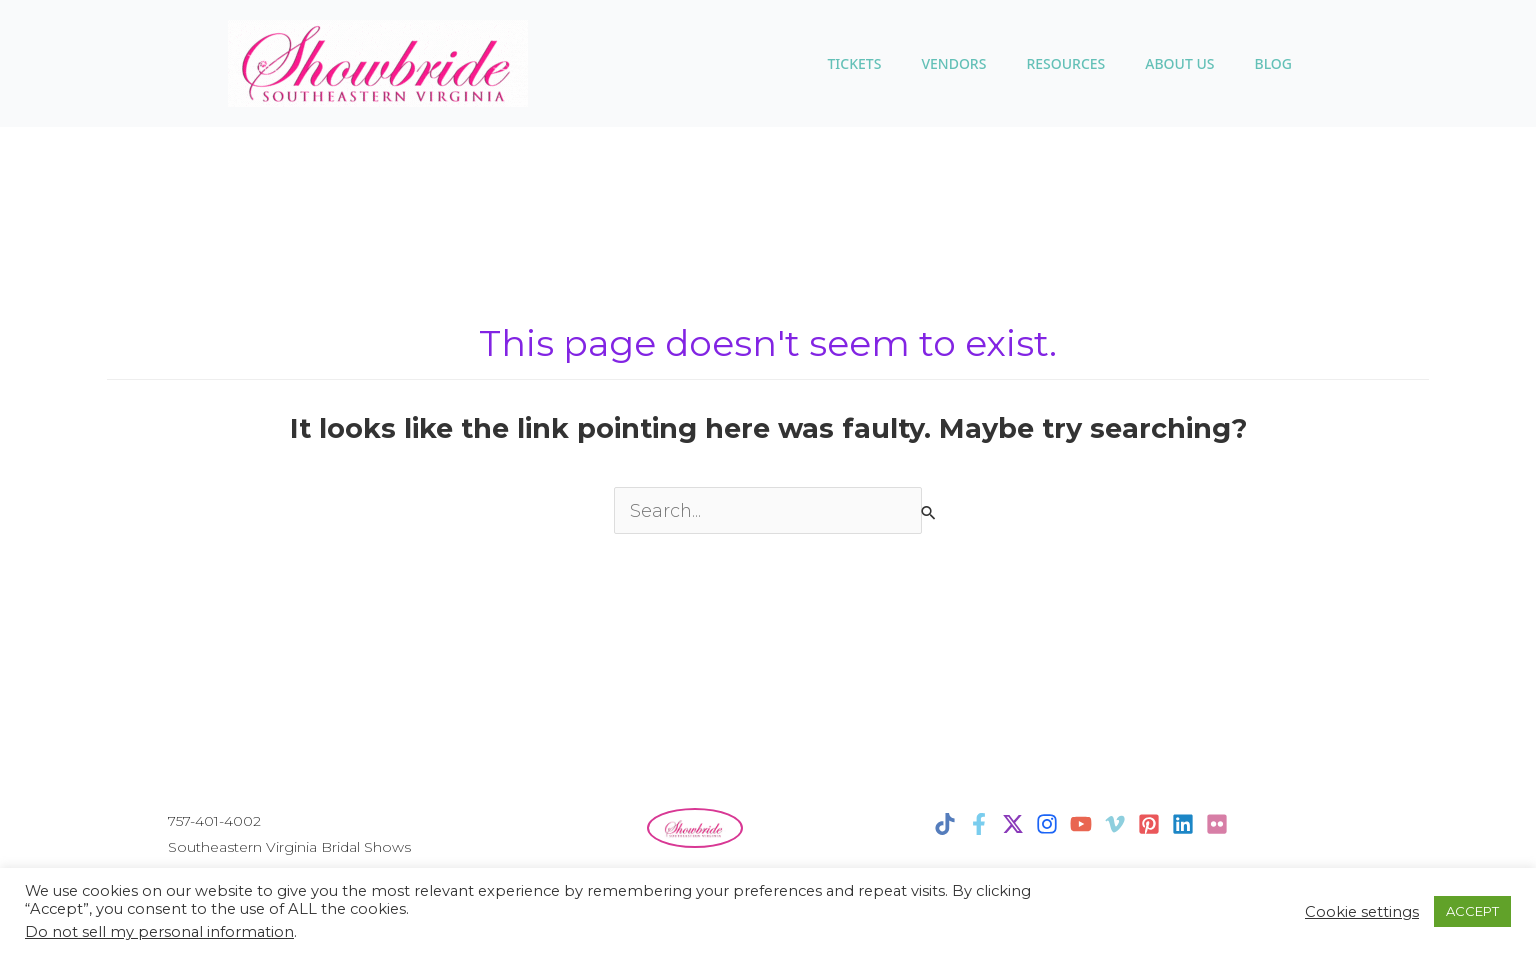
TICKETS (854, 63)
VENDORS (953, 63)
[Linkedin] (1183, 825)
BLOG (1273, 63)
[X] (1013, 825)
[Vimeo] (1115, 825)
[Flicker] (1217, 825)
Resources (1065, 63)
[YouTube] (1081, 825)
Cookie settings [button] (1362, 912)
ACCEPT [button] (1472, 911)
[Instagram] (1047, 825)
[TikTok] (945, 825)
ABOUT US (1179, 63)
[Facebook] (979, 825)
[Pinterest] (1149, 825)
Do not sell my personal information (159, 932)
